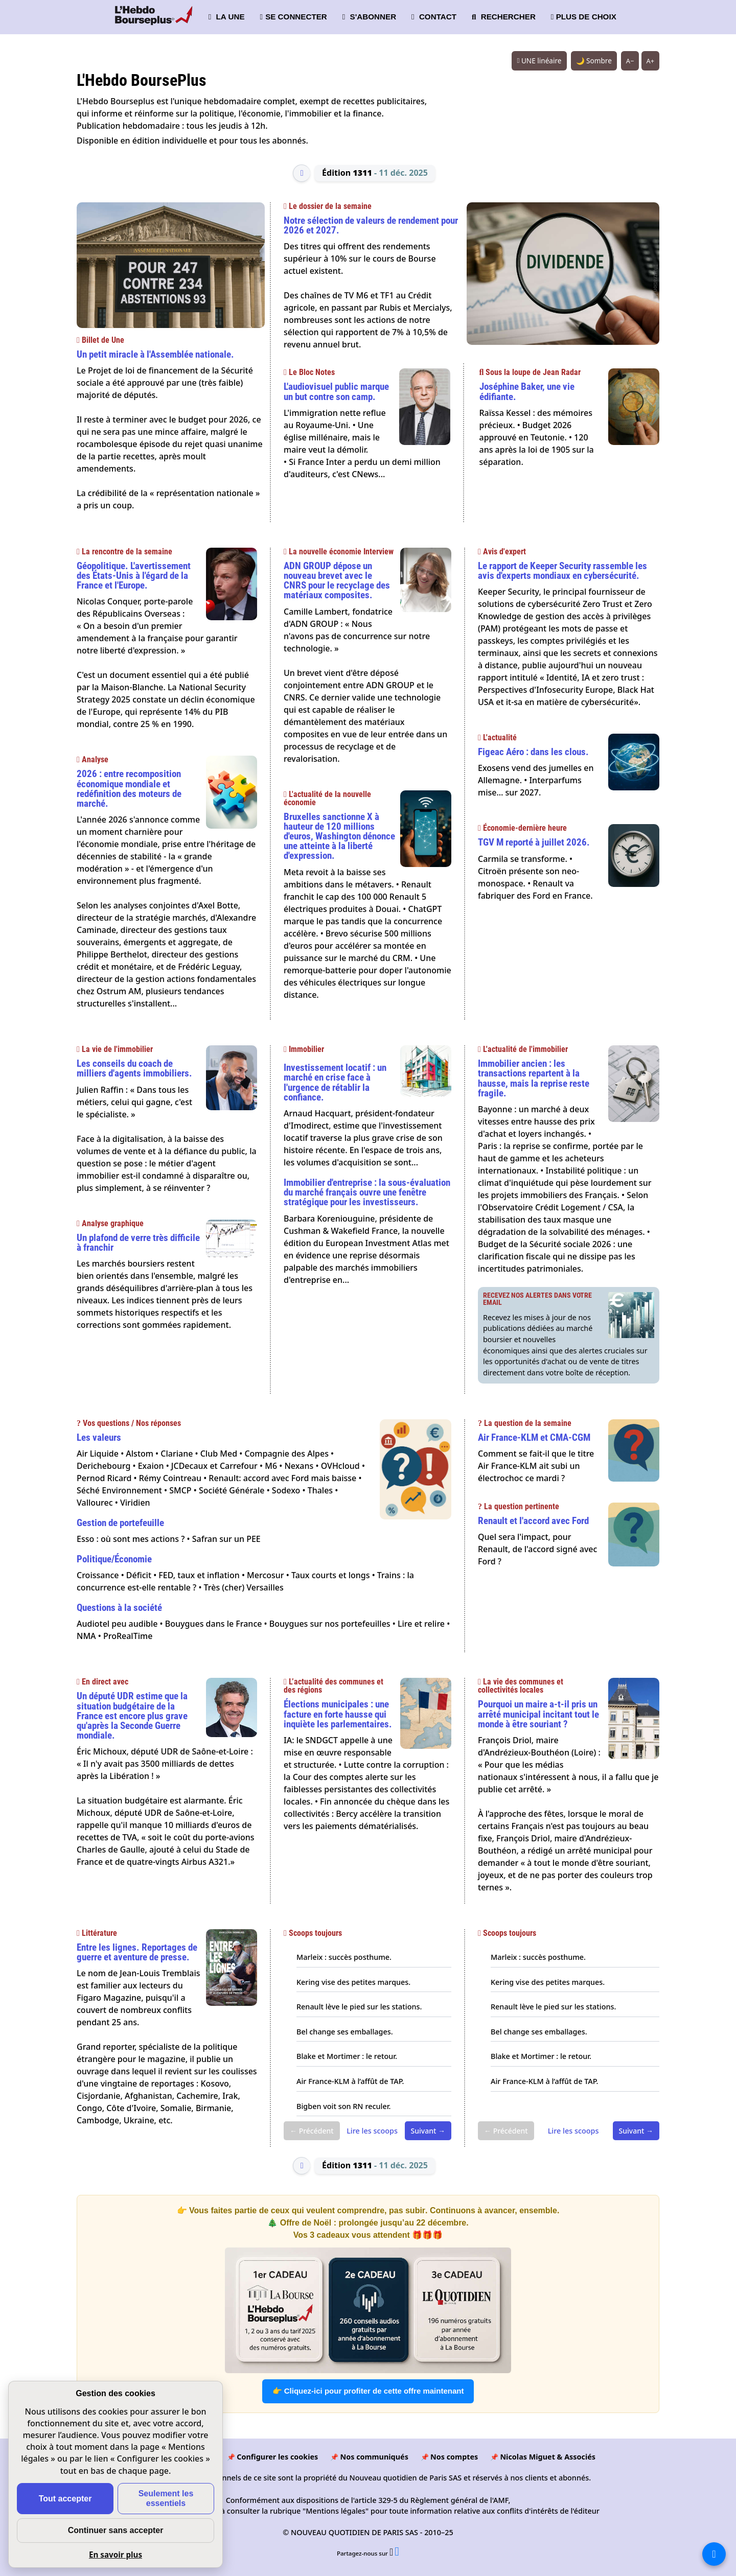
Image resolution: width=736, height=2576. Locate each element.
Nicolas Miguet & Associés (547, 2457)
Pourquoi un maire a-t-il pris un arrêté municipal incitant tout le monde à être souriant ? (538, 1713)
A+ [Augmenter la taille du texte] (651, 60)
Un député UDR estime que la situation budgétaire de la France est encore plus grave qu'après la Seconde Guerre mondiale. (132, 1715)
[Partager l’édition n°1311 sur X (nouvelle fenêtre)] (392, 2553)
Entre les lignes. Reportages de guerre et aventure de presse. (137, 1952)
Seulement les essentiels (166, 2498)
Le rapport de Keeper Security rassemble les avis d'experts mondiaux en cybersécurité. (562, 570)
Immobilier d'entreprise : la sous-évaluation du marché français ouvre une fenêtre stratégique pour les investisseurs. (367, 1192)
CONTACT (433, 16)
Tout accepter (65, 2498)
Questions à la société (119, 1607)
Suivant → (428, 2131)
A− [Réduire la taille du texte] (630, 60)
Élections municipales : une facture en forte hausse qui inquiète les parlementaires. (338, 1713)
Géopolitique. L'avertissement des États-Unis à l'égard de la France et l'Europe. (134, 575)
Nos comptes (454, 2457)
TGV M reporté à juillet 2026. (534, 842)
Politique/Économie (114, 1559)
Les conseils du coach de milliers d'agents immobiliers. (134, 1068)
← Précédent (312, 2131)
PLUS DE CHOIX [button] (583, 16)
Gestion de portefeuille (120, 1523)
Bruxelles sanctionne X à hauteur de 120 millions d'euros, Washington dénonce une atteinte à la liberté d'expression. (339, 836)
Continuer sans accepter (116, 2530)
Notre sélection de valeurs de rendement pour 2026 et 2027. (371, 225)
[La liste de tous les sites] (714, 2554)
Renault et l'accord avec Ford (533, 1521)
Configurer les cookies (277, 2457)
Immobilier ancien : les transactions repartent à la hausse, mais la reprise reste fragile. (533, 1078)
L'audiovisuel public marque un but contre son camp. (336, 391)
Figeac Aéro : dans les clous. (533, 752)
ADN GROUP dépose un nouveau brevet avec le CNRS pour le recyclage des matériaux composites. (337, 580)
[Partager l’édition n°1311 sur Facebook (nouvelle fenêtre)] (397, 2553)
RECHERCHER (504, 16)
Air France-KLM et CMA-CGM (534, 1437)
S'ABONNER (369, 16)
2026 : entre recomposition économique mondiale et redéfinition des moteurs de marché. (129, 788)
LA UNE (227, 16)
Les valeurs (99, 1437)
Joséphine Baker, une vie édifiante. (526, 391)
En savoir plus (115, 2554)
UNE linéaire (539, 60)
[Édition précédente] (301, 173)
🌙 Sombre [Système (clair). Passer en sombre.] (594, 60)
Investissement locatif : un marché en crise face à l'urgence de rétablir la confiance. (335, 1082)
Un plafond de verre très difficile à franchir (138, 1242)
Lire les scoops (372, 2131)
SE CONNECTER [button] (293, 16)
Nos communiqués (374, 2457)
